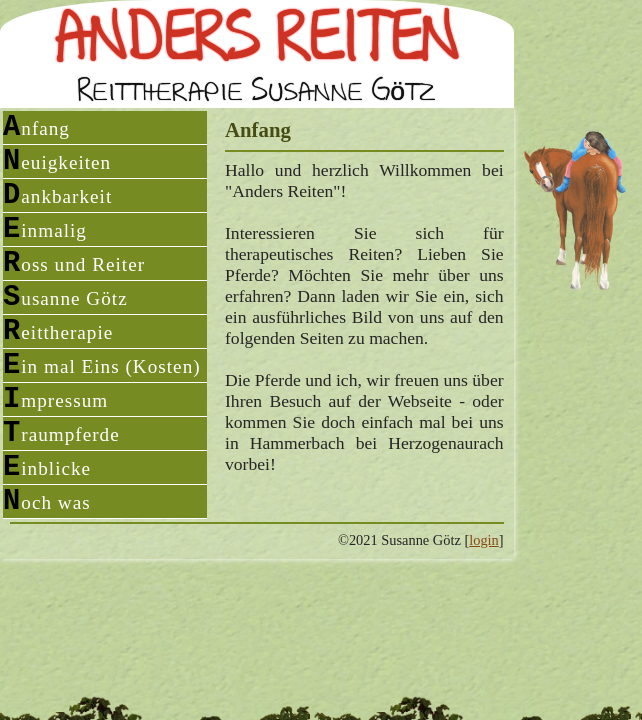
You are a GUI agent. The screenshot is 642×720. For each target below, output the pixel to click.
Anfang (36, 127)
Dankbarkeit (57, 195)
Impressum (55, 399)
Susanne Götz (65, 297)
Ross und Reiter (74, 263)
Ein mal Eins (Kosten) (102, 365)
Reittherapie (58, 331)
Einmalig (45, 229)
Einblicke (47, 467)
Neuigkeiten (57, 161)
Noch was (47, 501)
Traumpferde (61, 433)
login (484, 540)
